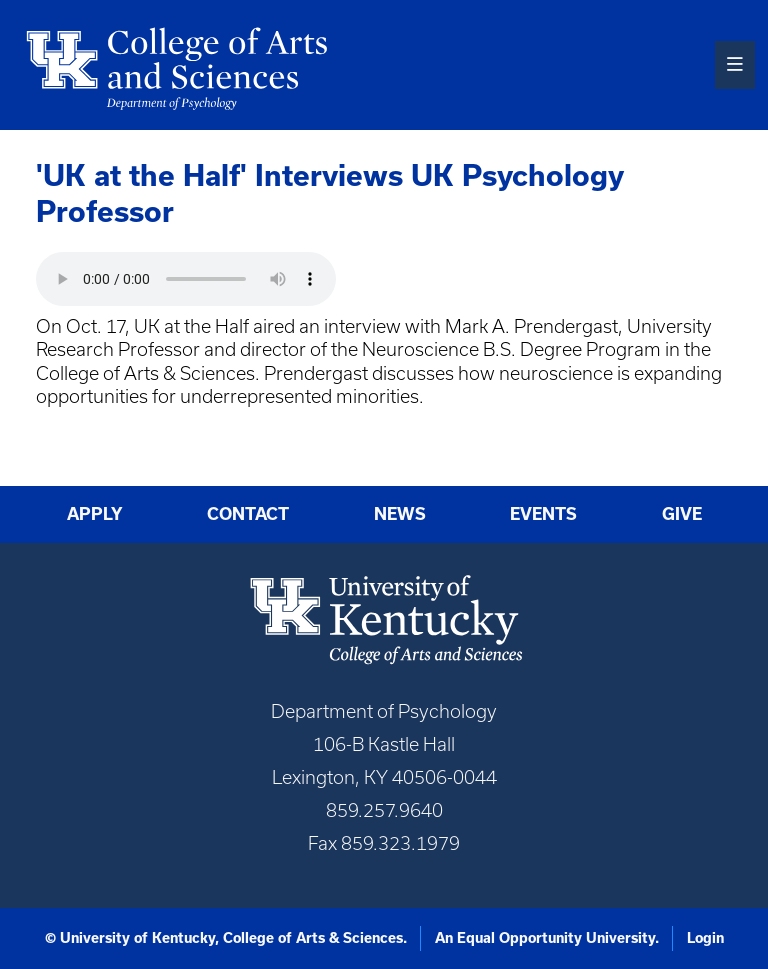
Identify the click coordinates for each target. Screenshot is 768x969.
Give (682, 513)
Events (543, 513)
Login (705, 938)
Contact (248, 513)
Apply (95, 513)
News (400, 513)
